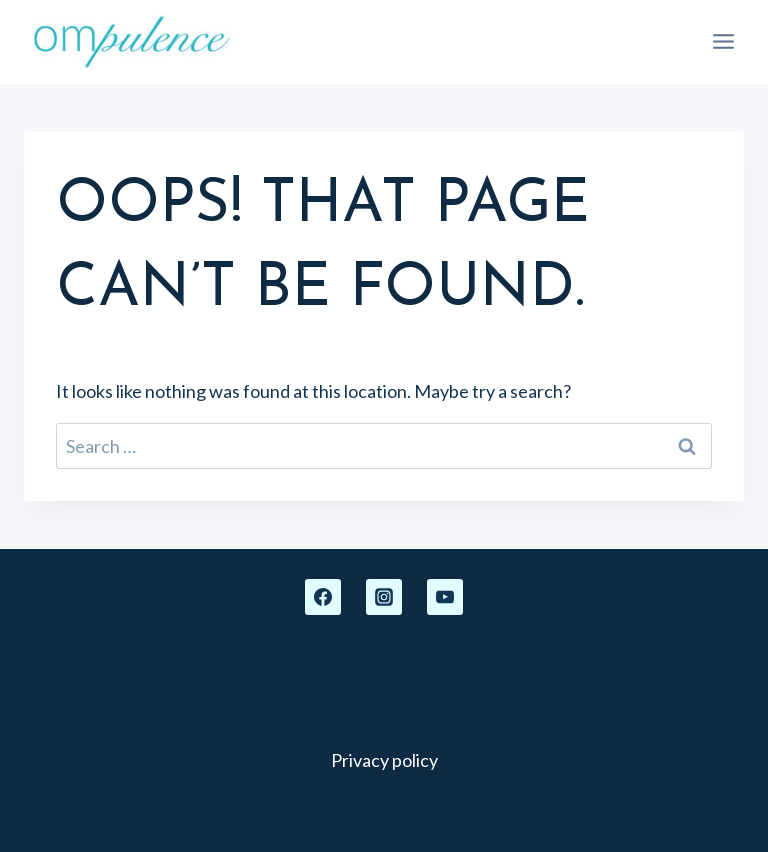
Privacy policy (384, 760)
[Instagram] (384, 597)
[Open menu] (723, 42)
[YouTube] (445, 597)
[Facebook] (323, 597)
